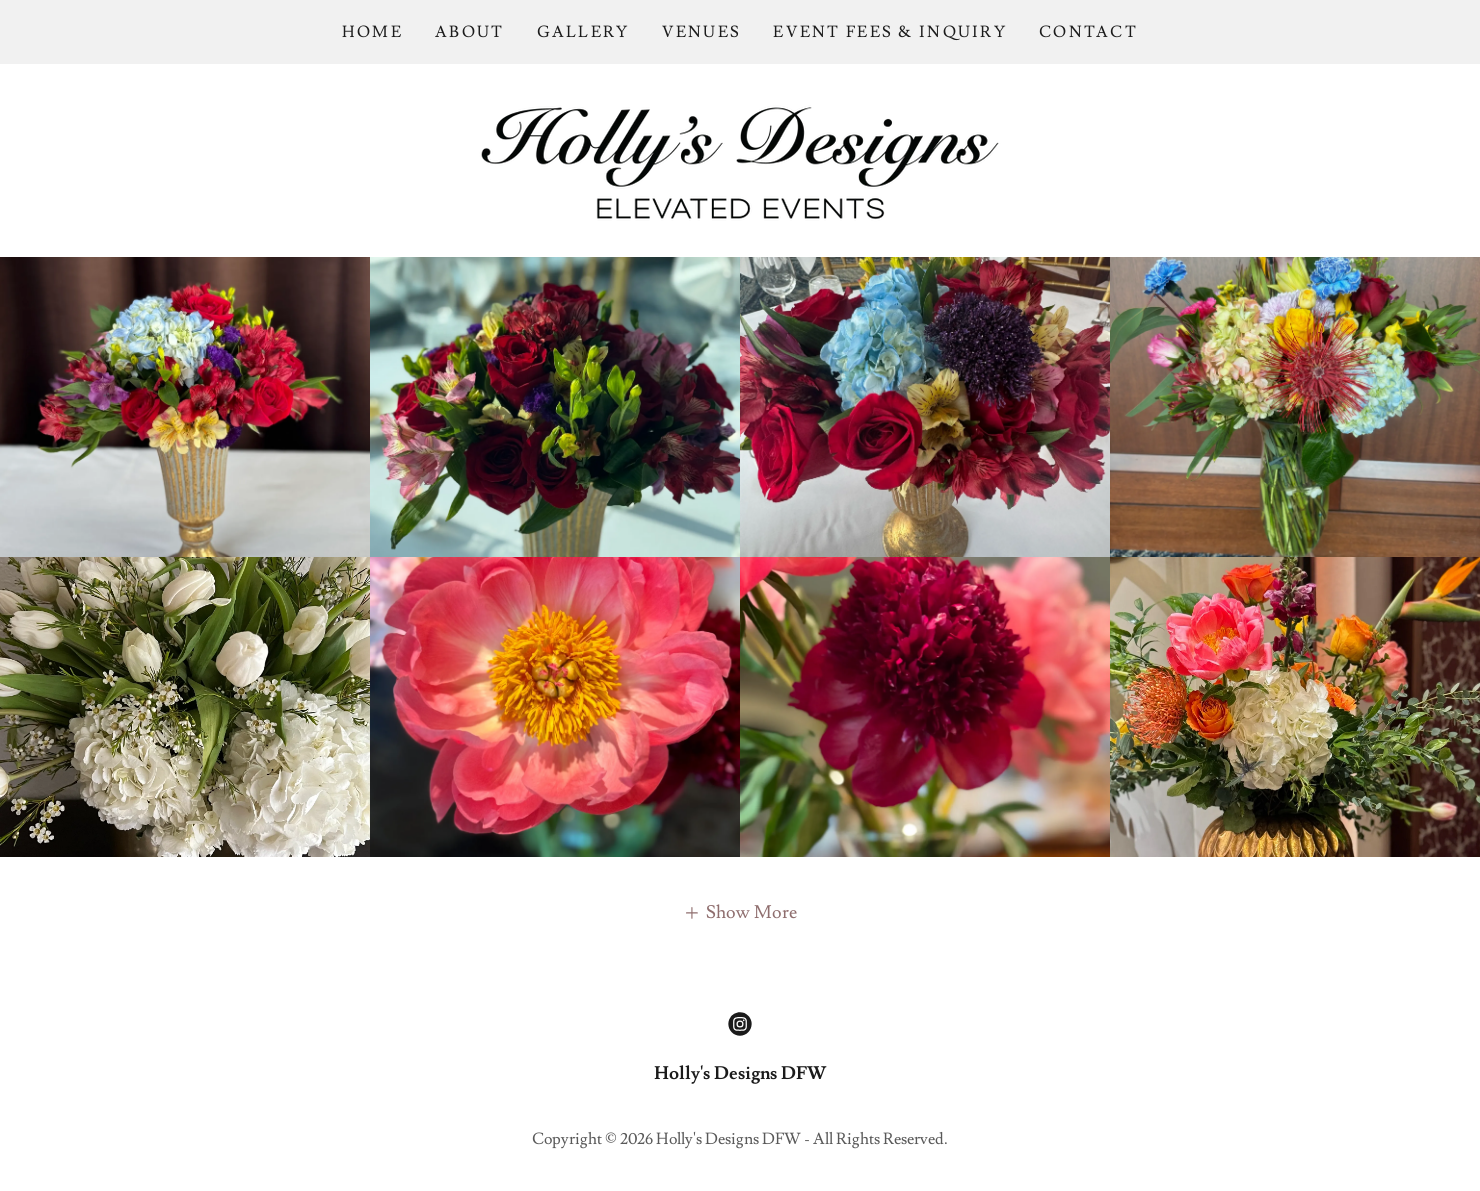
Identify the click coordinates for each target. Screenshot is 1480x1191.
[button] (740, 910)
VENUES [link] (702, 32)
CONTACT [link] (1088, 32)
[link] (740, 156)
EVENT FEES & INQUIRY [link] (890, 32)
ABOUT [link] (469, 32)
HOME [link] (372, 32)
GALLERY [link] (583, 32)
